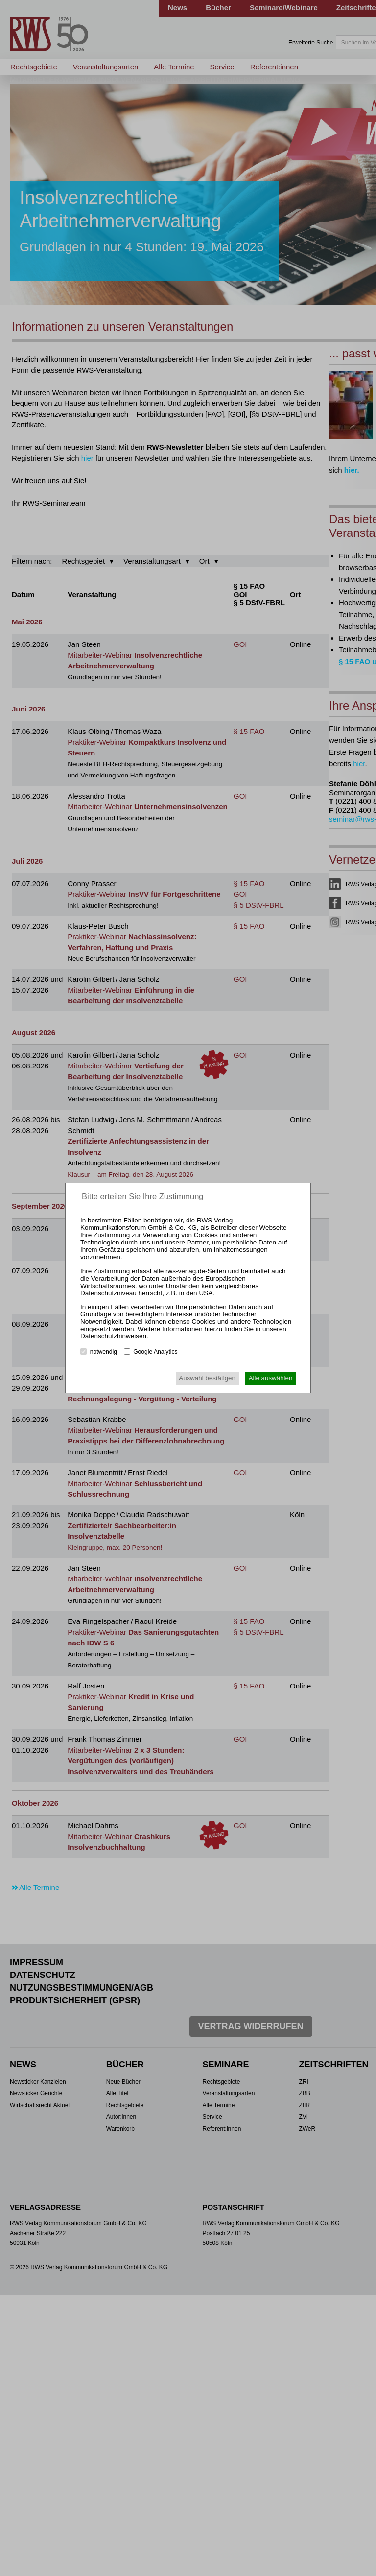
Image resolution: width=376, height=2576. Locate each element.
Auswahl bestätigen (207, 1378)
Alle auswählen (271, 1378)
